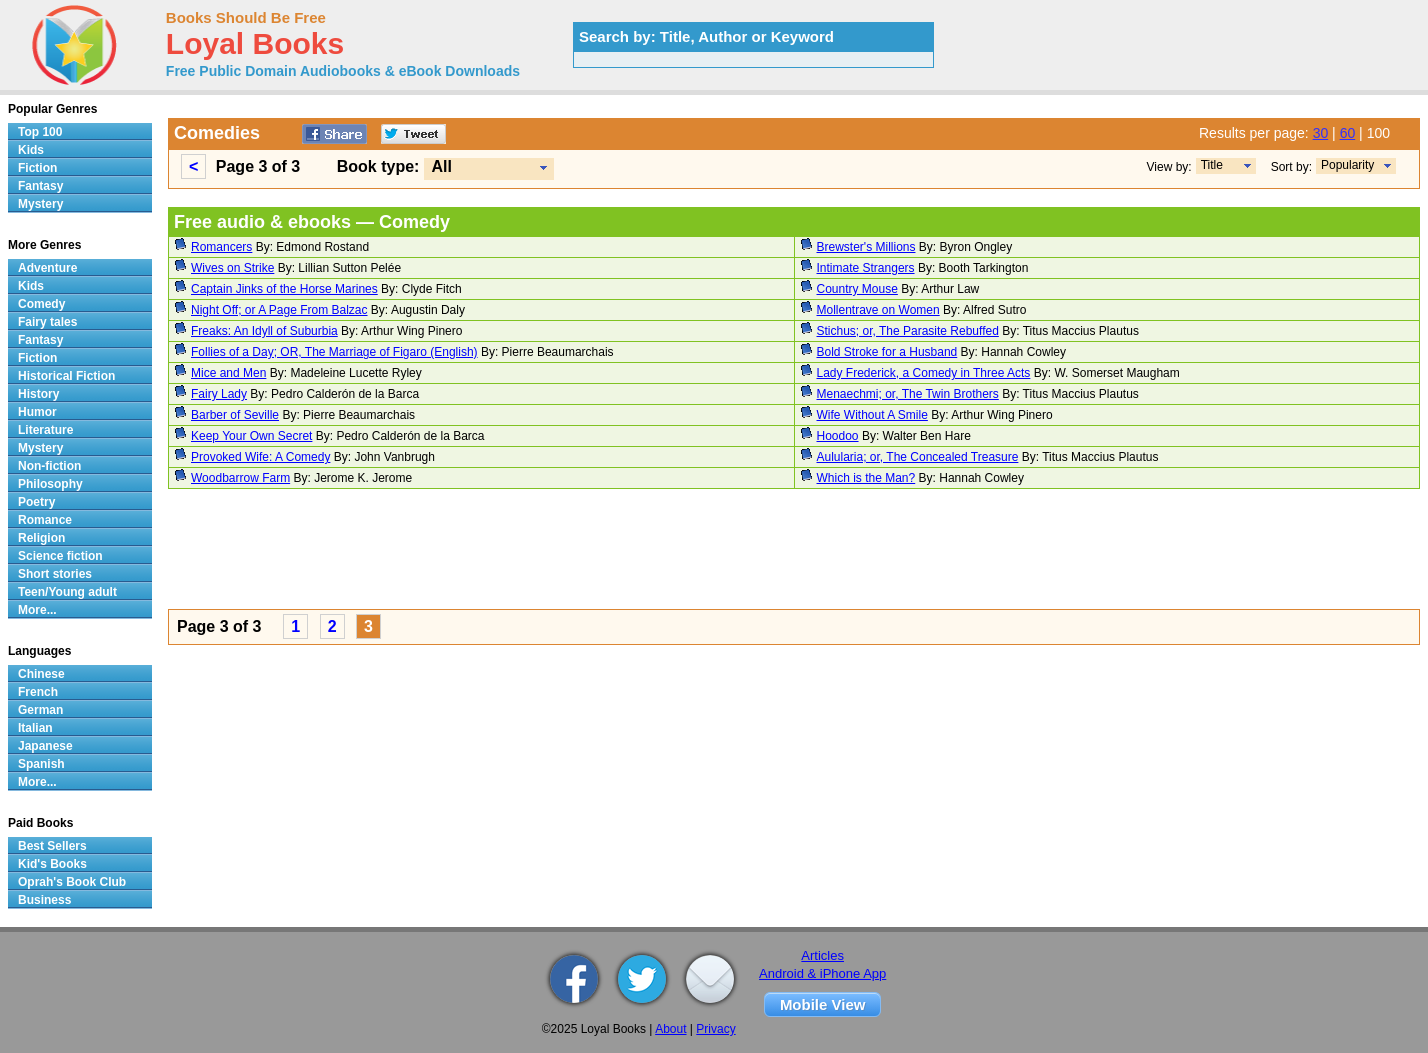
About (670, 1029)
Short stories (55, 574)
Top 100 (40, 132)
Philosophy (50, 484)
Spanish (41, 764)
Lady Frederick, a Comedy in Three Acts (924, 373)
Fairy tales (47, 322)
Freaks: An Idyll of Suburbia (264, 331)
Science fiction (60, 556)
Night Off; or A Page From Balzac (279, 310)
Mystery (40, 204)
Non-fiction (49, 466)
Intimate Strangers (866, 268)
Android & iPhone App (822, 973)
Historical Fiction (66, 376)
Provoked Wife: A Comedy (260, 457)
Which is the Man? (866, 478)
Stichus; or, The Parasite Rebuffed (908, 331)
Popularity (1347, 165)
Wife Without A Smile (872, 415)
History (38, 394)
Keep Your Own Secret (251, 436)
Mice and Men (228, 373)
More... (37, 610)
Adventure (47, 268)
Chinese (41, 674)
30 (1321, 133)
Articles (822, 955)
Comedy (41, 304)
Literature (45, 430)
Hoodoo (838, 436)
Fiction (37, 168)
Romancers (221, 247)
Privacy (715, 1029)
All (441, 166)
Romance (45, 520)
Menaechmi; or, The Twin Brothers (908, 394)
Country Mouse (857, 289)
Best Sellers (52, 846)
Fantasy (40, 186)
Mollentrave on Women (878, 310)
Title (1212, 165)
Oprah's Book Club (72, 882)
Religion (41, 538)
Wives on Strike (232, 268)
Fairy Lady (219, 394)
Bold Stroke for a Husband (887, 352)
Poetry (36, 502)
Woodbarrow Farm (240, 478)
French (38, 692)
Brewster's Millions (866, 247)
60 (1348, 133)
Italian (35, 728)
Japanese (45, 746)
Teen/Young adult (67, 592)
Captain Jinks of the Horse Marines (284, 289)
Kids (31, 150)
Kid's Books (52, 864)
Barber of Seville (235, 415)
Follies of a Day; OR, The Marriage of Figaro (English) (334, 352)
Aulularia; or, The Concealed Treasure (918, 457)
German (40, 710)
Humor (37, 412)
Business (44, 900)
